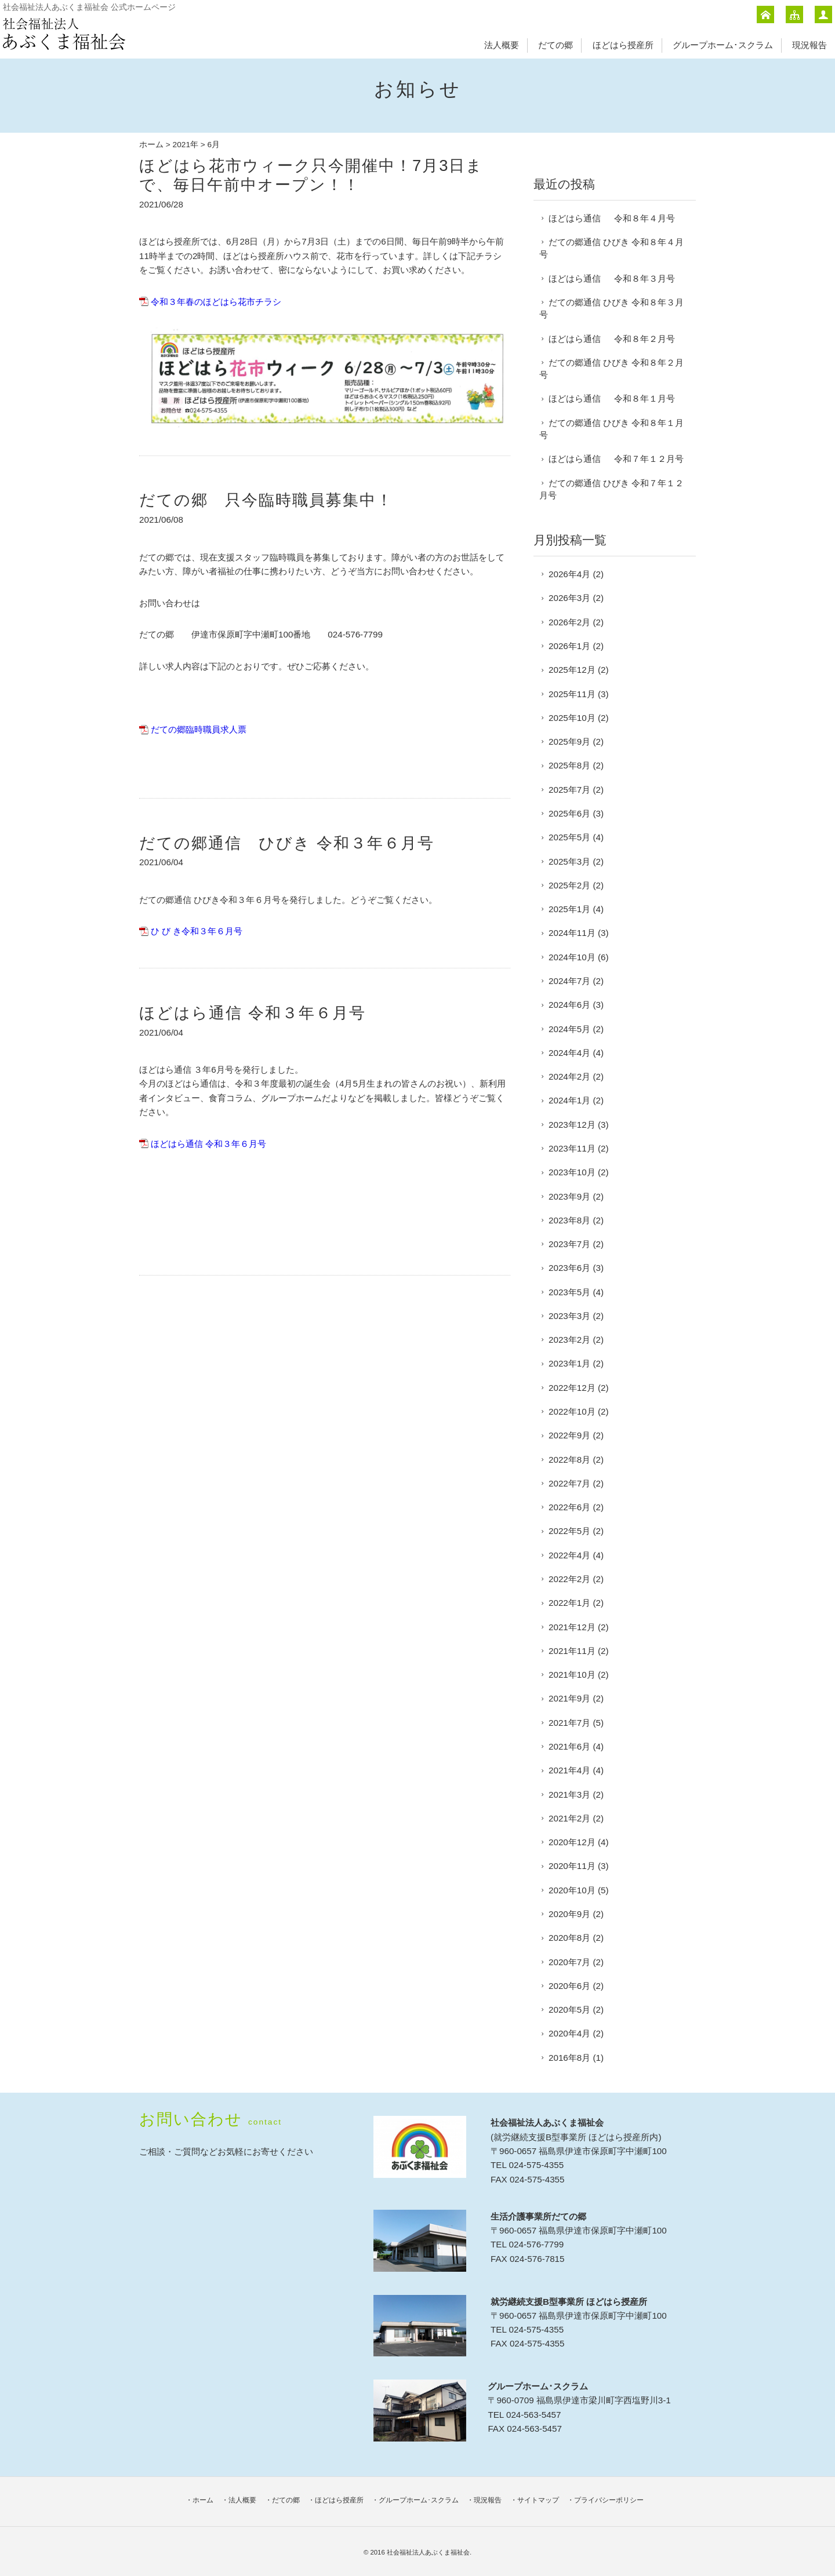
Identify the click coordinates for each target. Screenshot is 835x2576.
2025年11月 (572, 694)
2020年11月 (572, 1866)
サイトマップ (538, 2500)
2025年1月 (569, 909)
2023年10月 (572, 1172)
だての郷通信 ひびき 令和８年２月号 (611, 369)
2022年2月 (569, 1579)
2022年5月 (569, 1531)
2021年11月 (572, 1651)
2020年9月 (569, 1914)
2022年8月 (569, 1459)
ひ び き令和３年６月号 (196, 931)
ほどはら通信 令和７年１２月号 (616, 459)
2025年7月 (569, 790)
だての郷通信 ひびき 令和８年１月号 (611, 429)
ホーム (151, 144)
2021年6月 (569, 1746)
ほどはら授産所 (623, 45)
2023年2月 (569, 1340)
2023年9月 (569, 1196)
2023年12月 (572, 1124)
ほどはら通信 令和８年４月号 (612, 218)
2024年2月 (569, 1076)
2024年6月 (569, 1005)
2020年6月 (569, 1986)
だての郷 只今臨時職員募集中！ (266, 500)
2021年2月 (569, 1818)
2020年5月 (569, 2009)
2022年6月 (569, 1507)
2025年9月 (569, 741)
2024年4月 (569, 1053)
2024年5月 (569, 1029)
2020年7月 (569, 1962)
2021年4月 (569, 1770)
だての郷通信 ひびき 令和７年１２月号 (611, 489)
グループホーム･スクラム (723, 45)
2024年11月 (572, 933)
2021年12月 (572, 1627)
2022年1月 (569, 1603)
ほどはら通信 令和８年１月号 (612, 398)
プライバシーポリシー (609, 2500)
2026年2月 (569, 622)
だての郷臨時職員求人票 (198, 729)
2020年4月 (569, 2033)
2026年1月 (569, 646)
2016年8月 (569, 2058)
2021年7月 (569, 1723)
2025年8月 (569, 765)
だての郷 (555, 45)
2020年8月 (569, 1938)
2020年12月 (572, 1842)
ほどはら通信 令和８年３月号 (612, 278)
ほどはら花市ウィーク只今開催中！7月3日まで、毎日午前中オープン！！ (311, 175)
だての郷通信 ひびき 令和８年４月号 (611, 248)
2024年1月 (569, 1100)
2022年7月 (569, 1483)
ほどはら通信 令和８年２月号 (612, 339)
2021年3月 (569, 1794)
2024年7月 (569, 981)
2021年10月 (572, 1674)
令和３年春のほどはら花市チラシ (216, 302)
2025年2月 (569, 885)
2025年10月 (572, 718)
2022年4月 (569, 1555)
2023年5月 (569, 1292)
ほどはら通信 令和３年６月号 (252, 1013)
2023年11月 (572, 1148)
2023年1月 (569, 1363)
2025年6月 (569, 813)
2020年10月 (572, 1890)
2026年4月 (569, 574)
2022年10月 (572, 1411)
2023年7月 (569, 1244)
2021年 (185, 144)
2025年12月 (572, 670)
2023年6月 (569, 1268)
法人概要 (501, 45)
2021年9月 (569, 1698)
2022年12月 (572, 1388)
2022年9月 (569, 1435)
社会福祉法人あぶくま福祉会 (428, 2552)
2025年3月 (569, 861)
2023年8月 (569, 1220)
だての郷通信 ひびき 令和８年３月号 (611, 308)
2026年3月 (569, 598)
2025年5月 (569, 837)
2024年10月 (572, 957)
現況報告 (809, 45)
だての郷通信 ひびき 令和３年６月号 (286, 843)
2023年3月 (569, 1316)
